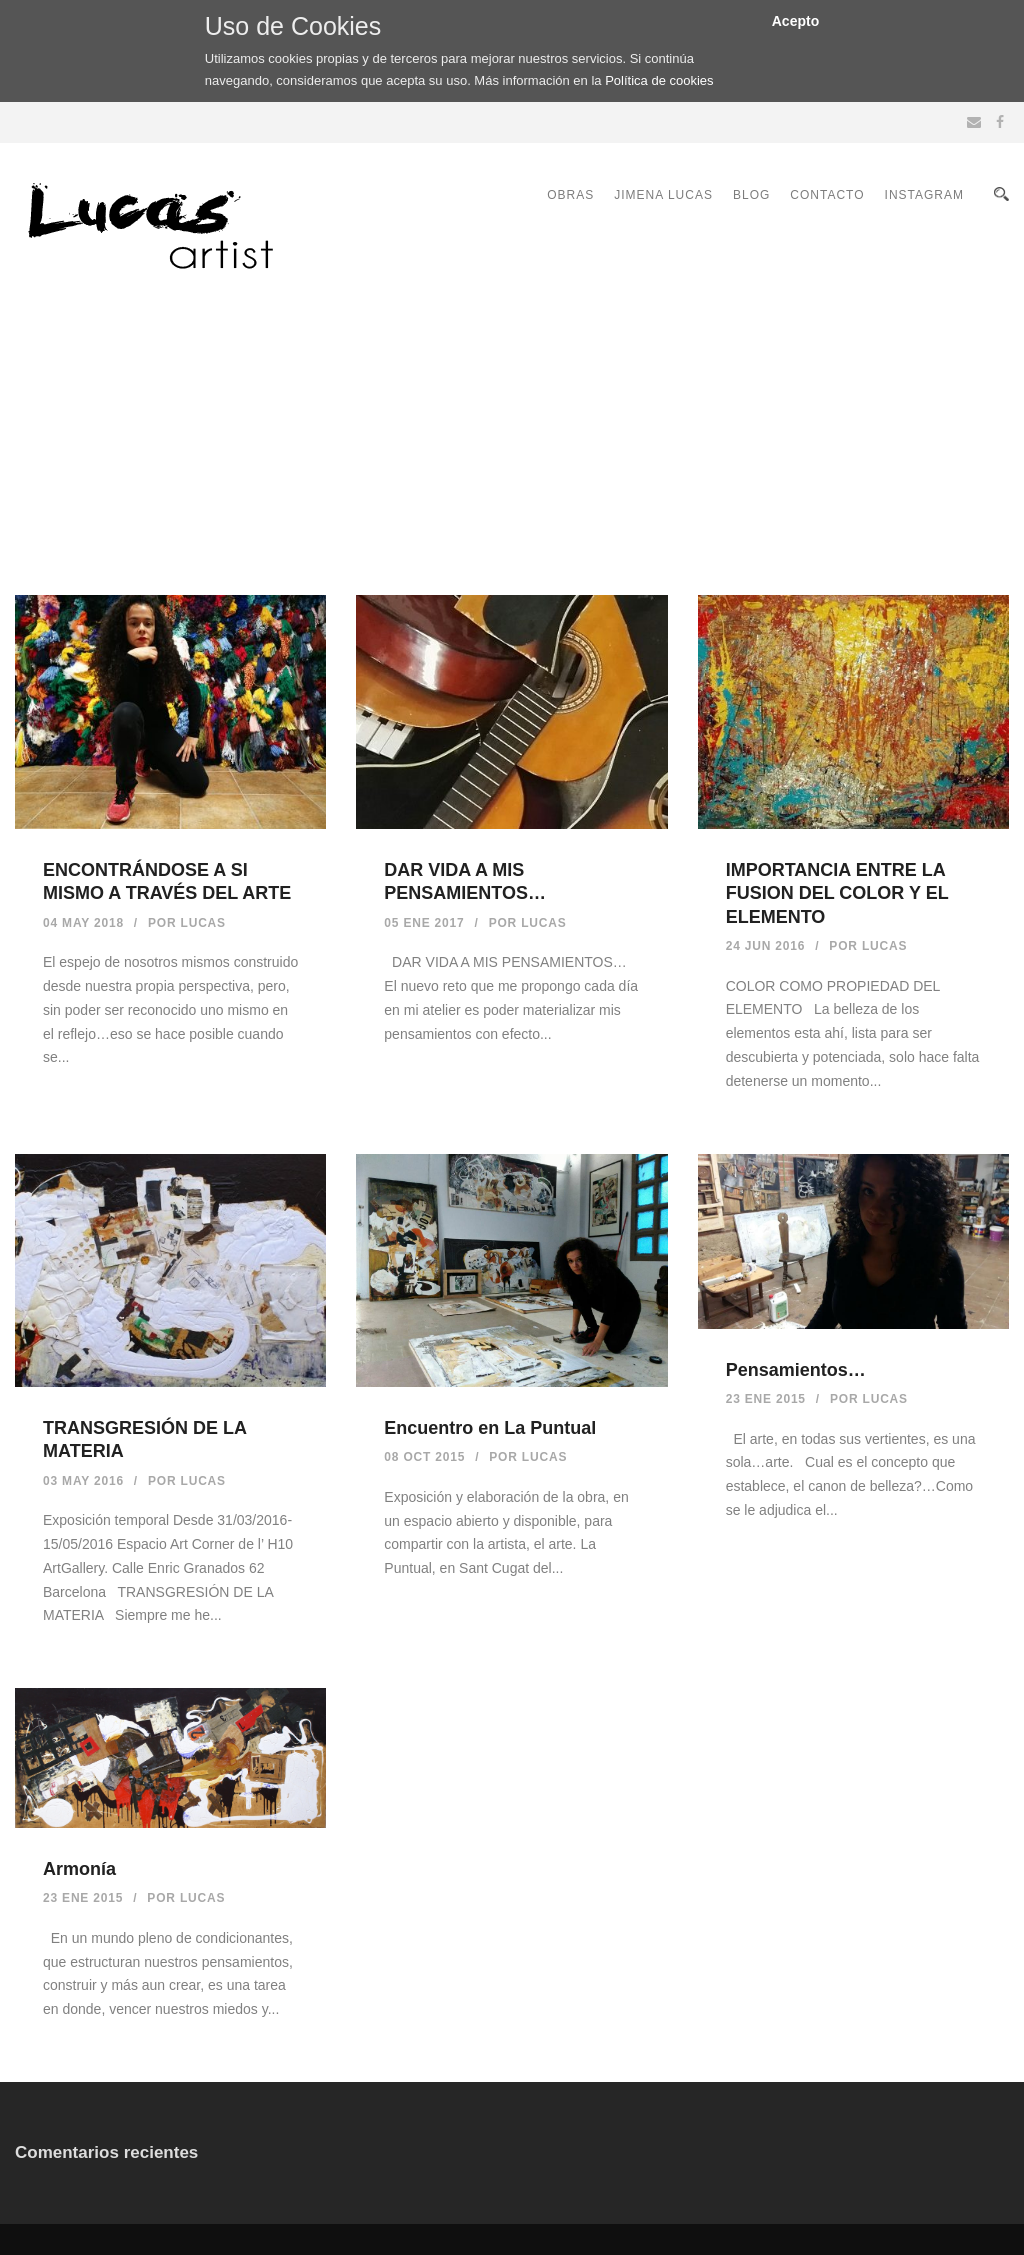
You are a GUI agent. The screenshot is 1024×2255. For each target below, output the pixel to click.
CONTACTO (827, 195)
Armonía (79, 1869)
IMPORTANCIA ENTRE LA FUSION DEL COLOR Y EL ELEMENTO (837, 893)
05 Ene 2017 (424, 923)
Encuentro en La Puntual (490, 1428)
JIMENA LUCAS (663, 195)
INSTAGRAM (924, 195)
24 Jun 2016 (766, 946)
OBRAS (570, 195)
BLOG (751, 195)
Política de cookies (659, 80)
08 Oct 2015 (424, 1457)
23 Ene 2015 (766, 1399)
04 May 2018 (83, 923)
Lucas (203, 923)
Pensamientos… (796, 1370)
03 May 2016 (83, 1481)
